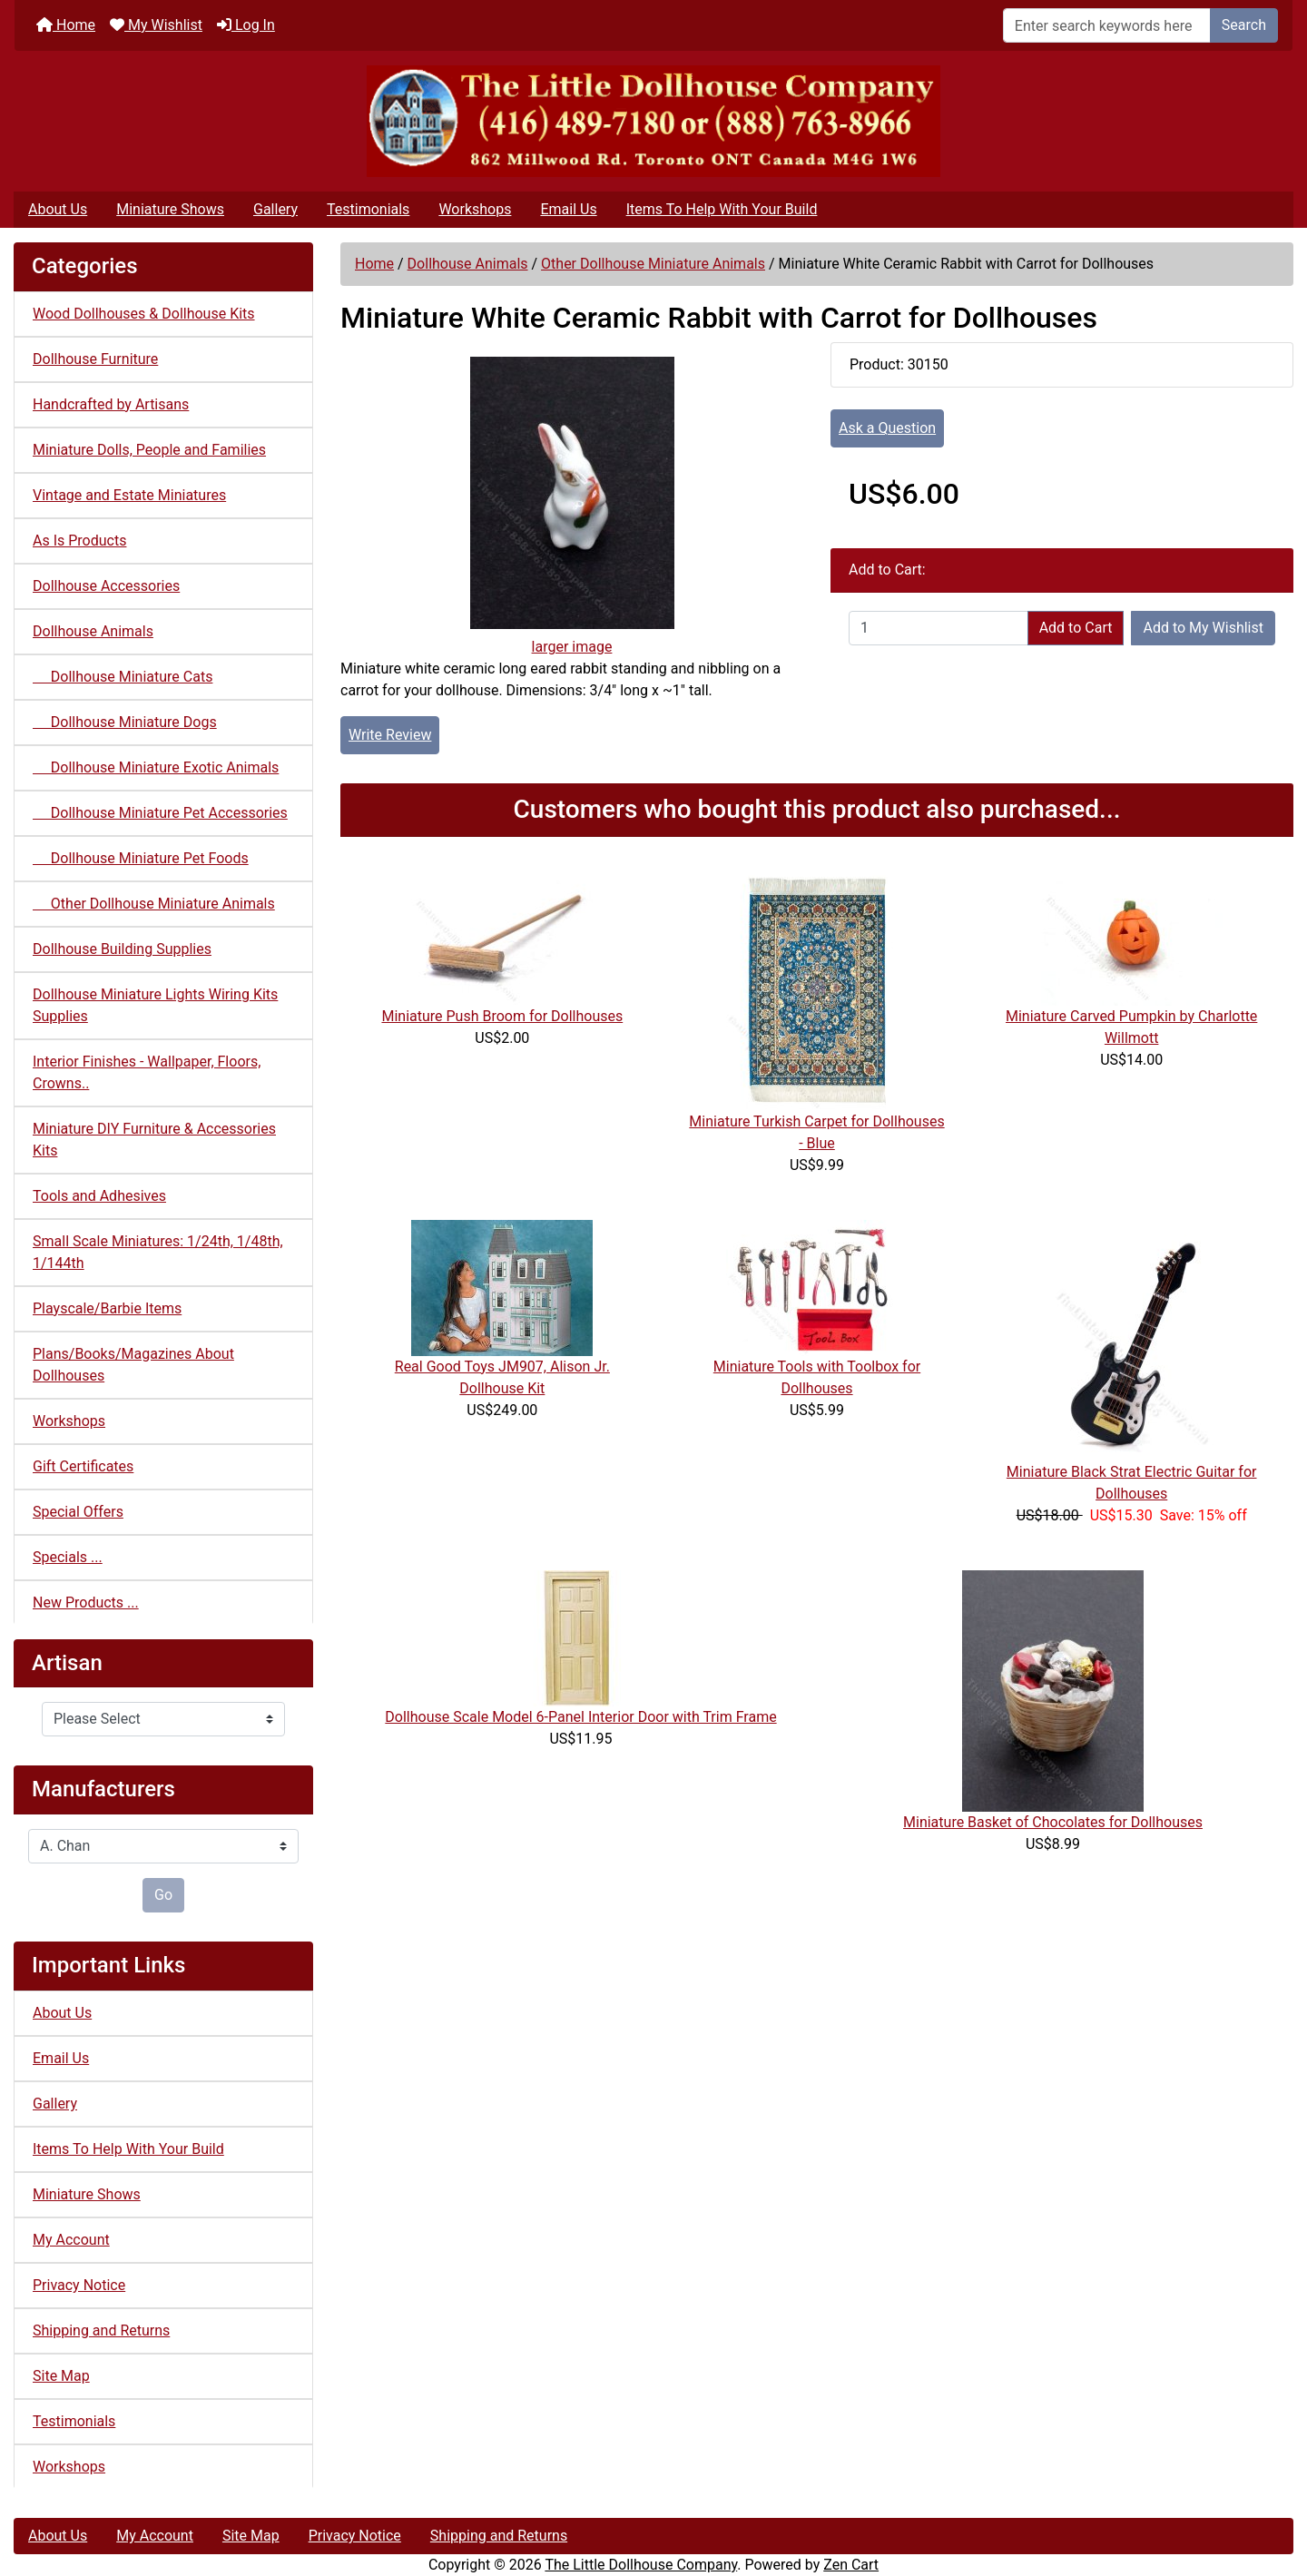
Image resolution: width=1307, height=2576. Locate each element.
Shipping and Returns (101, 2330)
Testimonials (368, 209)
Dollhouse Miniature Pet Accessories (160, 812)
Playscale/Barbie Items (107, 1308)
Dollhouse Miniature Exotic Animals (156, 767)
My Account (71, 2239)
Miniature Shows (170, 209)
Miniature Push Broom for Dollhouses (502, 1016)
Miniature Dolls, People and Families (149, 449)
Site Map (61, 2375)
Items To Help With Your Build (722, 209)
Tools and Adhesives (99, 1195)
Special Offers (78, 1511)
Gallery (275, 209)
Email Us (568, 209)
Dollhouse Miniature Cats (122, 676)
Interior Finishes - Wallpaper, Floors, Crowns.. (146, 1072)
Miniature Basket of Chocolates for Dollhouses (1053, 1822)
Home (65, 25)
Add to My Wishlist (1203, 627)
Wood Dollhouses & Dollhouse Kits (144, 313)
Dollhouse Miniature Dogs (125, 722)
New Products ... (86, 1602)
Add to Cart (1076, 627)
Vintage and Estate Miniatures (129, 495)
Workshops (474, 209)
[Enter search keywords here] (1107, 25)
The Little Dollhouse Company (641, 2564)
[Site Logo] (653, 121)
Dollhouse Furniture (95, 359)
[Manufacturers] (163, 1846)
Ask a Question (887, 428)
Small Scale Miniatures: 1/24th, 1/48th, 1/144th (158, 1252)
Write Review (390, 734)
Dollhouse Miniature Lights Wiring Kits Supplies (155, 1005)
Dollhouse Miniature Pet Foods (141, 858)
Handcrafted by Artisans (111, 404)
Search (1244, 25)
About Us (57, 209)
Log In (246, 25)
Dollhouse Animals (468, 263)
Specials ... (68, 1557)
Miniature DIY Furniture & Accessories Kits (154, 1139)
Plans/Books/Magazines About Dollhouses (133, 1364)
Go (163, 1894)
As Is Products (79, 540)
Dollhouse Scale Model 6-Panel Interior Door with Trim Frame (580, 1717)
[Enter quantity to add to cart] (938, 628)
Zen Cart (851, 2564)
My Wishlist (156, 25)
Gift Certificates (83, 1466)
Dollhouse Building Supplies (122, 949)
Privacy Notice (79, 2285)
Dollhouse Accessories (106, 586)
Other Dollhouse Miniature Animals (653, 263)
